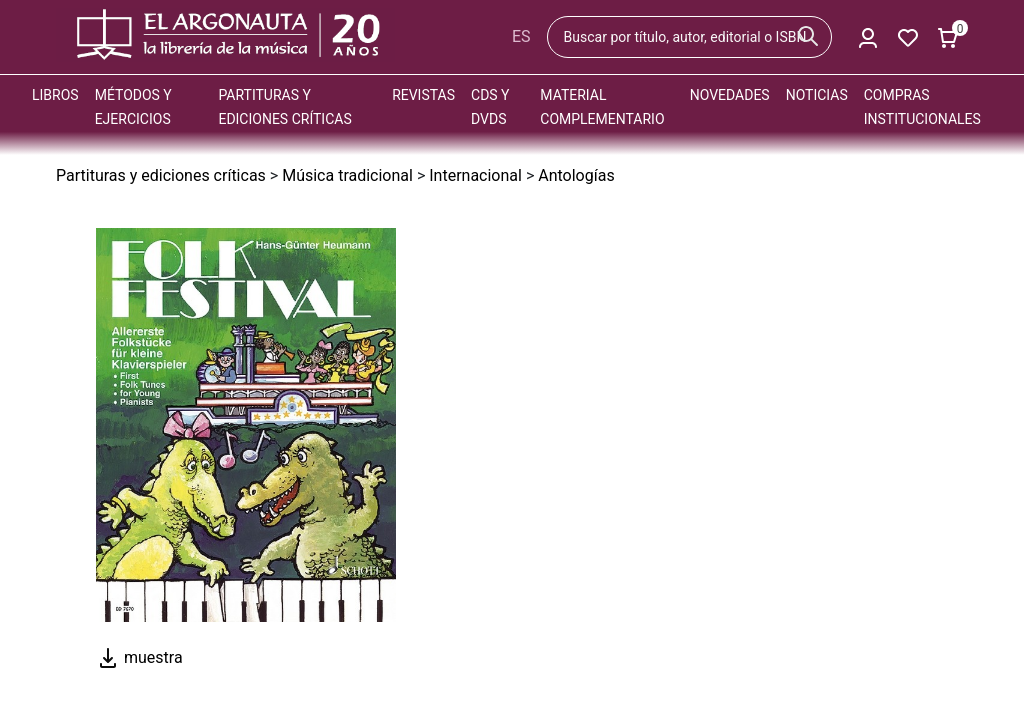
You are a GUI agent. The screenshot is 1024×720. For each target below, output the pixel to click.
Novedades (730, 95)
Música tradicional (347, 175)
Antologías (576, 175)
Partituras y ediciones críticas (161, 175)
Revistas (423, 95)
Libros (55, 95)
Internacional (475, 175)
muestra (139, 657)
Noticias (817, 95)
